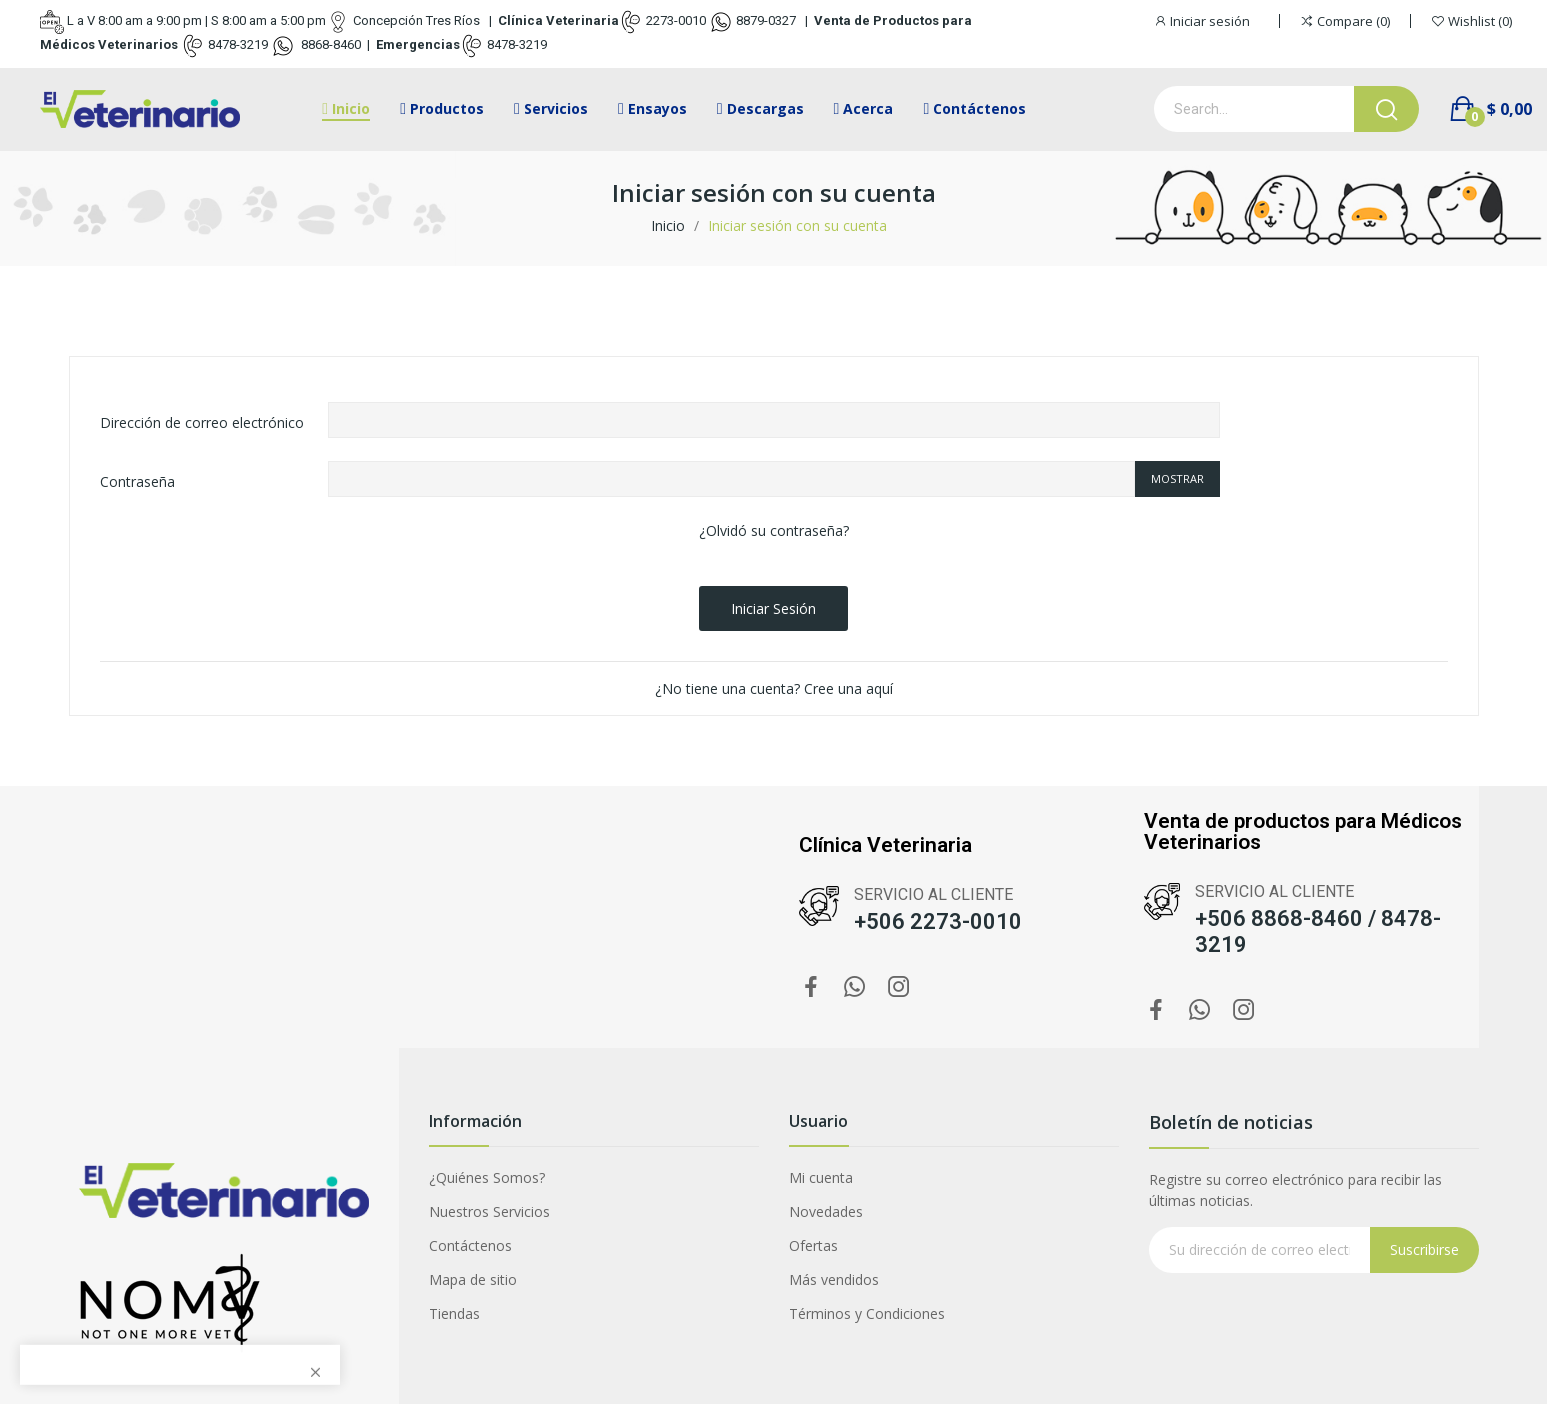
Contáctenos (470, 1245)
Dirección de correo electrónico (202, 422)
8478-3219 (238, 44)
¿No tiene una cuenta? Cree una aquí (774, 688)
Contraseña (137, 481)
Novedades (826, 1211)
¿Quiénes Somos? (487, 1177)
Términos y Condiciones (867, 1313)
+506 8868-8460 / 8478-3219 (1318, 931)
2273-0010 (676, 20)
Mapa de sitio (473, 1279)
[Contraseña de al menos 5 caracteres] (731, 479)
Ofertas (813, 1245)
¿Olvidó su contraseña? (774, 530)
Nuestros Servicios (489, 1211)
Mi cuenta (821, 1177)
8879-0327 (766, 20)
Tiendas (454, 1313)
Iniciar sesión (773, 608)
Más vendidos (834, 1279)
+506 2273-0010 (938, 921)
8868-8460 (329, 44)
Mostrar (1177, 478)
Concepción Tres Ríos (416, 20)
